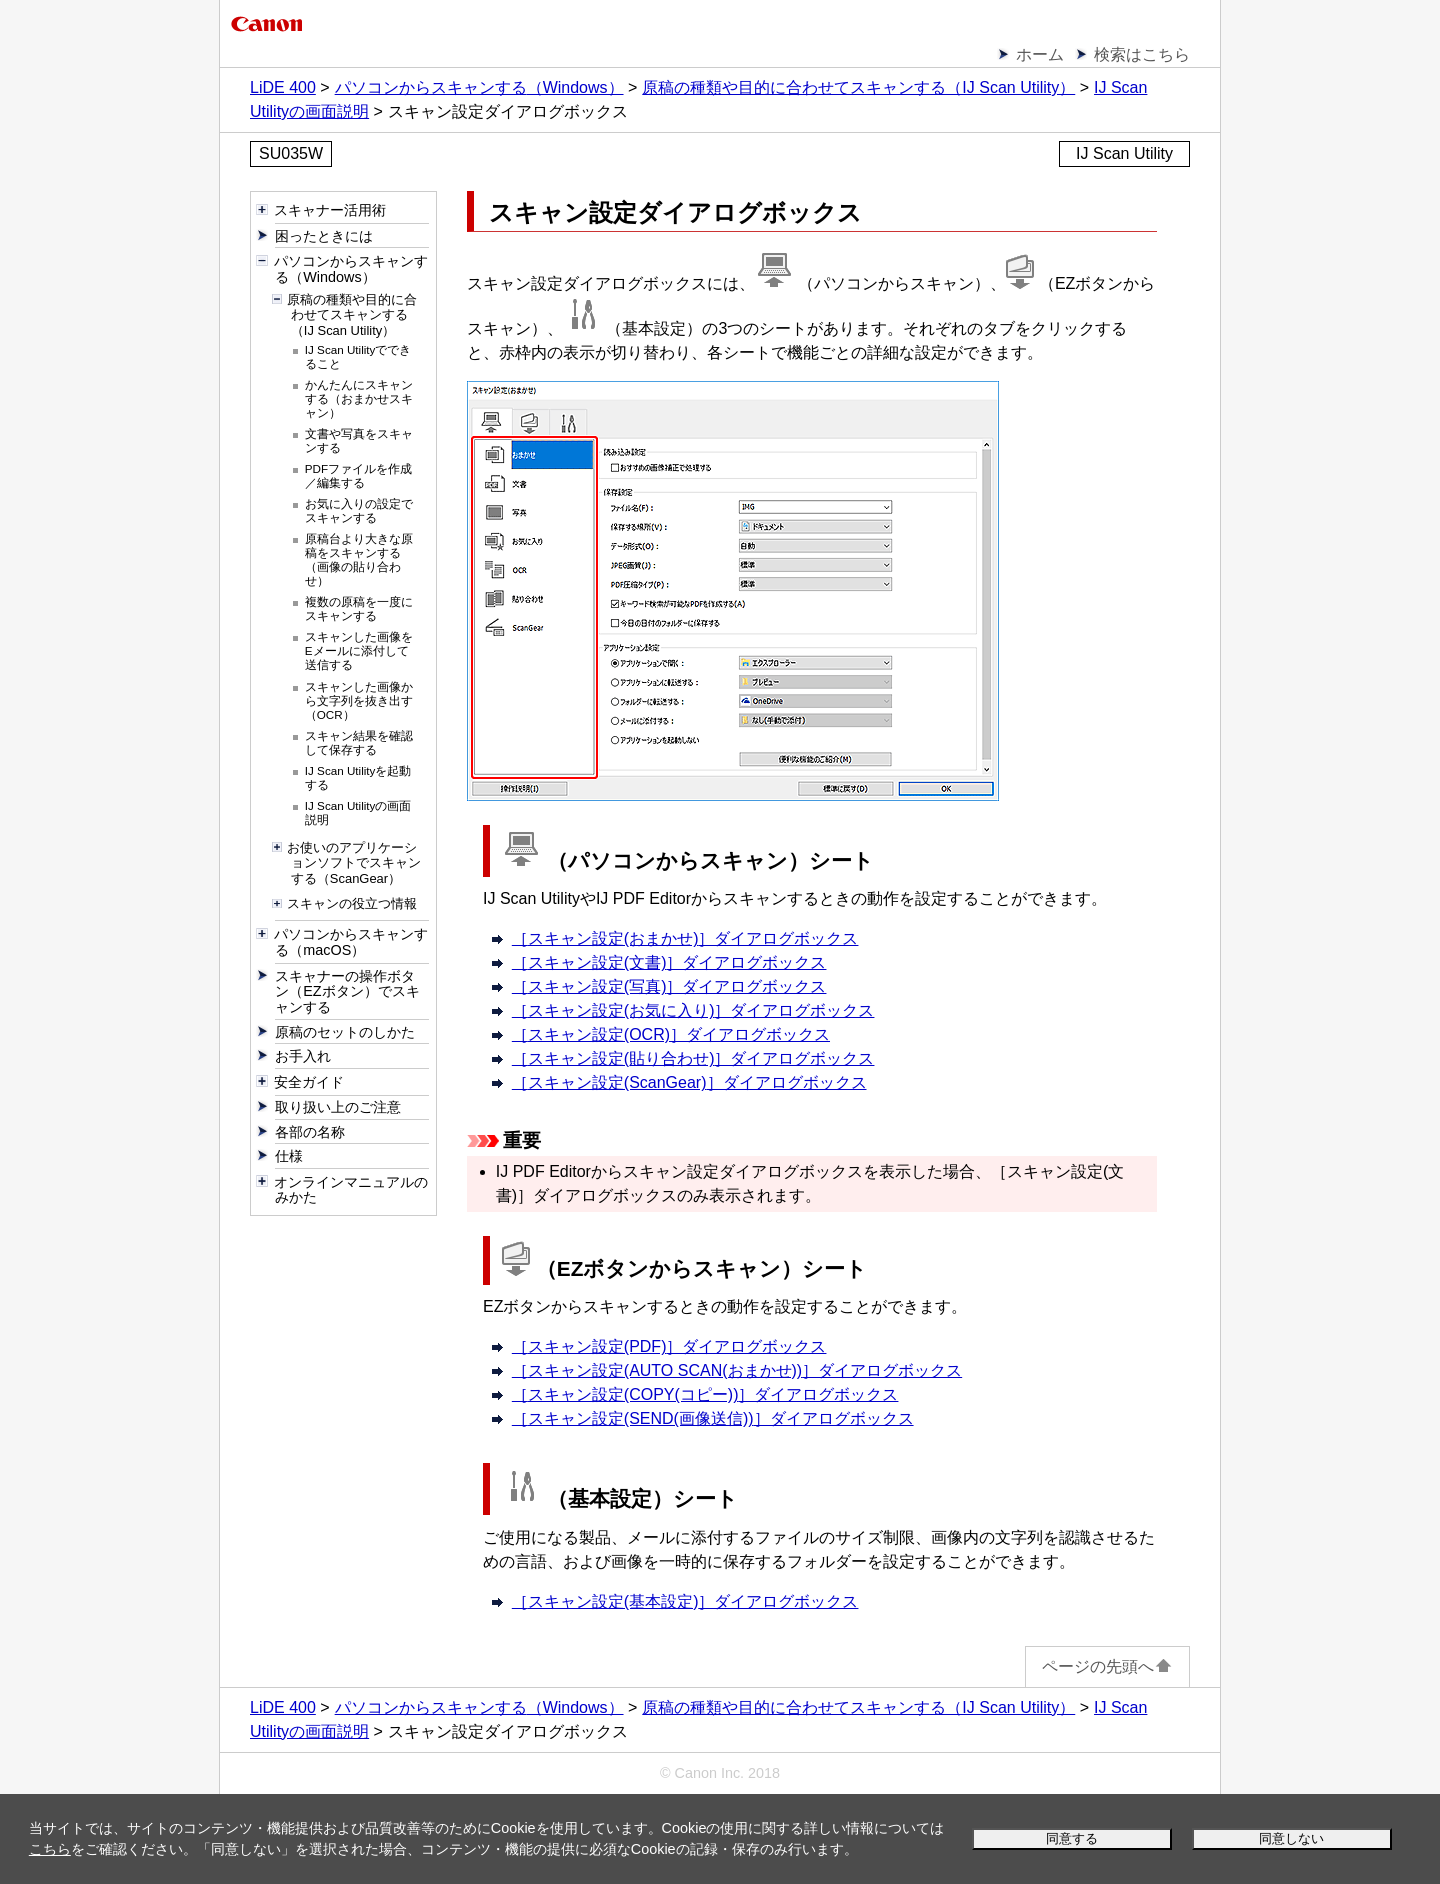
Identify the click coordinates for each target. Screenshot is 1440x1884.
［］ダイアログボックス (685, 938)
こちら (50, 1849)
